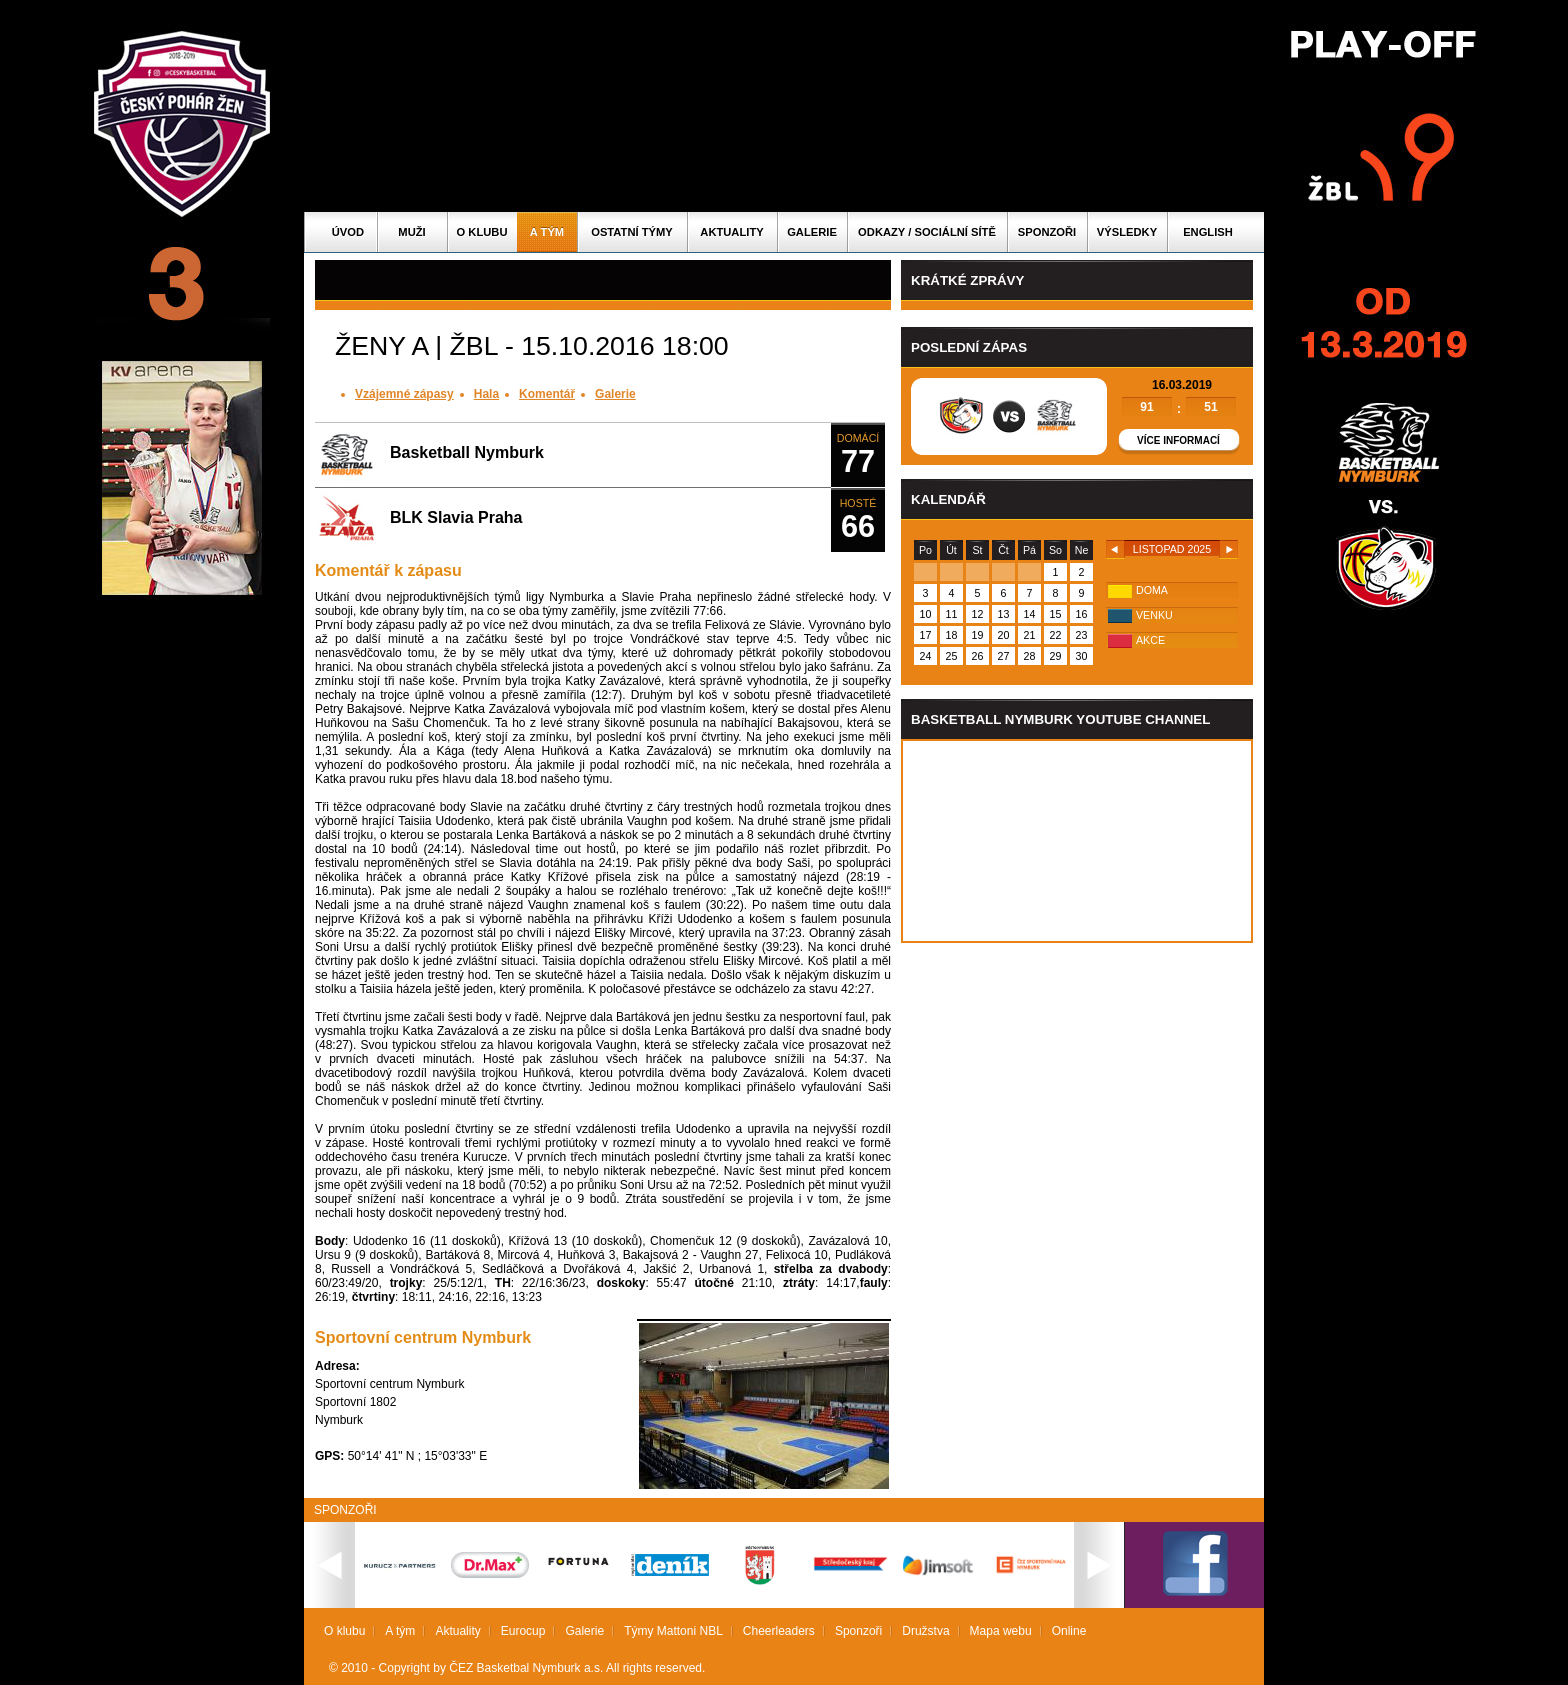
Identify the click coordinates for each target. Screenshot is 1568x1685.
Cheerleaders (779, 1631)
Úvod (348, 232)
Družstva (925, 1631)
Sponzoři (1047, 232)
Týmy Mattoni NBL (673, 1631)
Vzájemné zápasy (404, 394)
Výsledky (1127, 232)
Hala (486, 394)
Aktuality (731, 232)
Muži (411, 232)
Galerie (812, 232)
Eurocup (523, 1631)
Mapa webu (1001, 1631)
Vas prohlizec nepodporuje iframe (1077, 841)
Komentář (547, 394)
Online (1069, 1631)
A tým (547, 232)
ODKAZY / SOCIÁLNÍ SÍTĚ (927, 232)
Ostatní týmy (632, 232)
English (1208, 232)
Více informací (1178, 440)
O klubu (482, 232)
